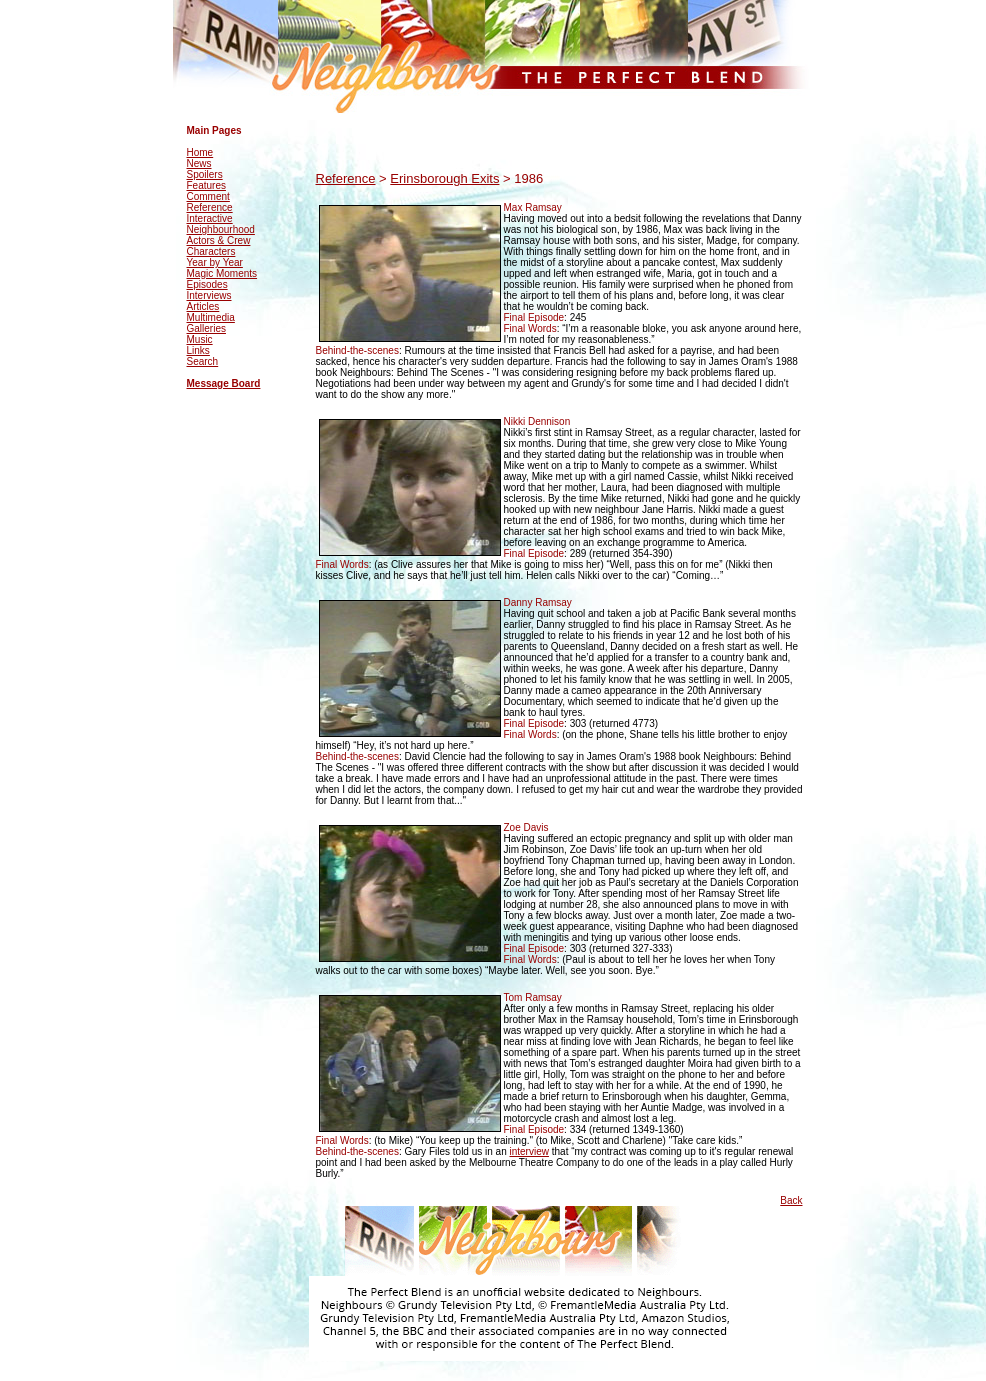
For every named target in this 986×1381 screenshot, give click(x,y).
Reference (210, 207)
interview (529, 1151)
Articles (203, 306)
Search (203, 361)
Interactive (210, 218)
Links (198, 350)
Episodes (207, 284)
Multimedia (211, 317)
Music (200, 339)
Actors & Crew (219, 240)
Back (791, 1200)
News (199, 163)
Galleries (206, 328)
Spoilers (205, 174)
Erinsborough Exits (444, 178)
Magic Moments (222, 273)
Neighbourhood (221, 229)
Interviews (209, 295)
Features (206, 185)
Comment (208, 196)
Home (200, 152)
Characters (211, 251)
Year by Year (215, 262)
